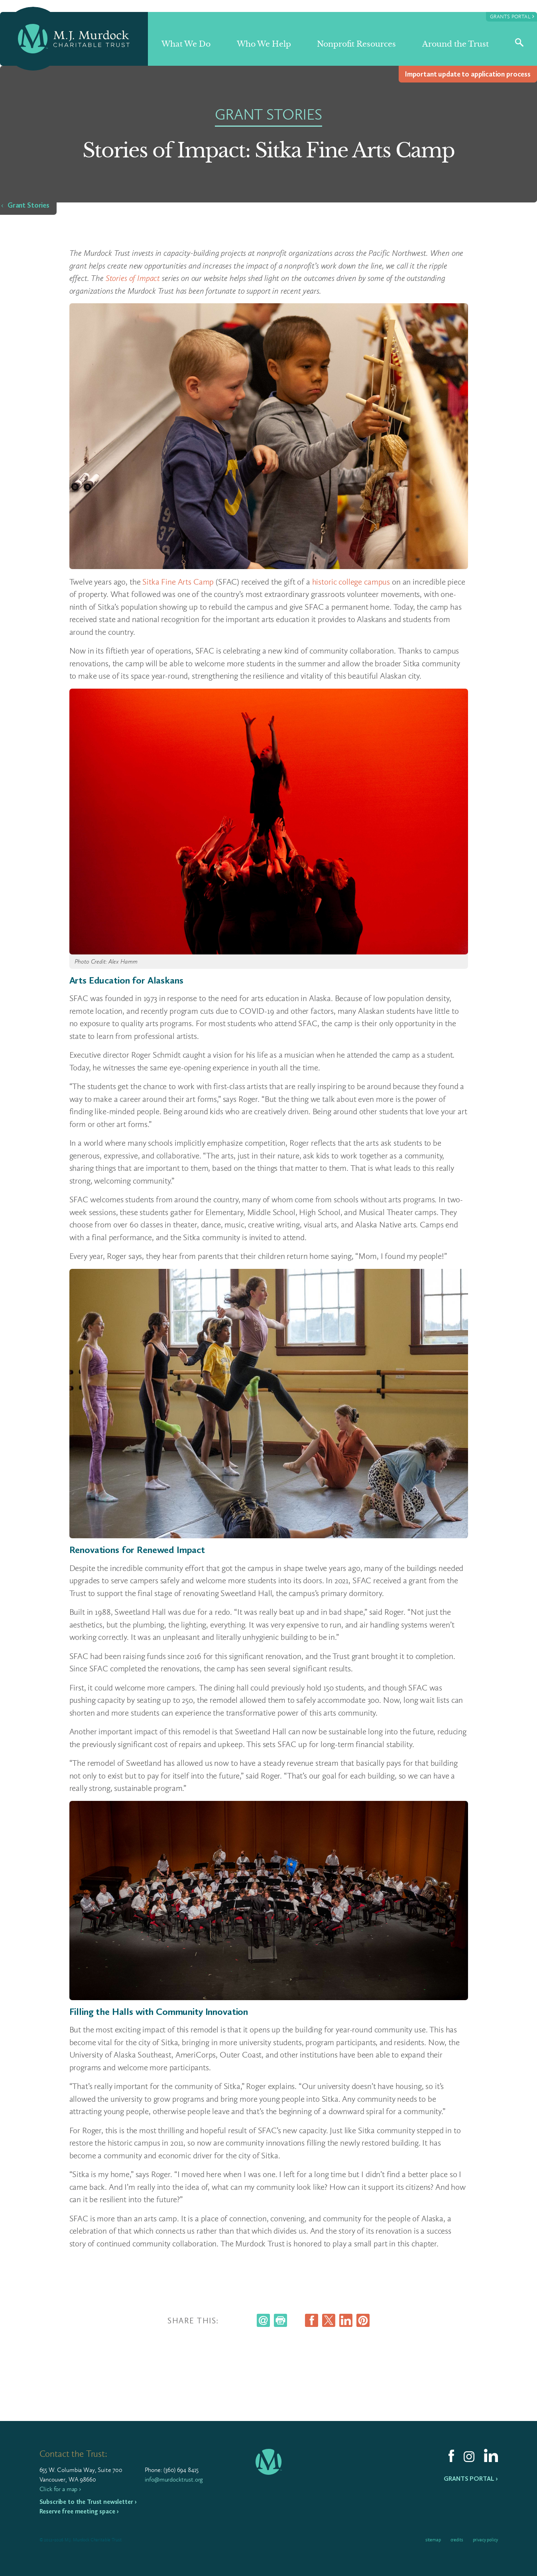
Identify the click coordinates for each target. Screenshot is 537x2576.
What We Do (185, 44)
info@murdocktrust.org (174, 2479)
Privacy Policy (485, 2540)
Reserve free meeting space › (79, 2511)
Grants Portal (512, 16)
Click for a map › (60, 2489)
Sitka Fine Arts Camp (178, 582)
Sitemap (433, 2540)
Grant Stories (28, 205)
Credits (456, 2540)
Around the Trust (455, 44)
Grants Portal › (471, 2478)
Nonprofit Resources (356, 44)
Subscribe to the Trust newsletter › (88, 2501)
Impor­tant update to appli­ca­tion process (468, 74)
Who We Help (264, 44)
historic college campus (351, 582)
